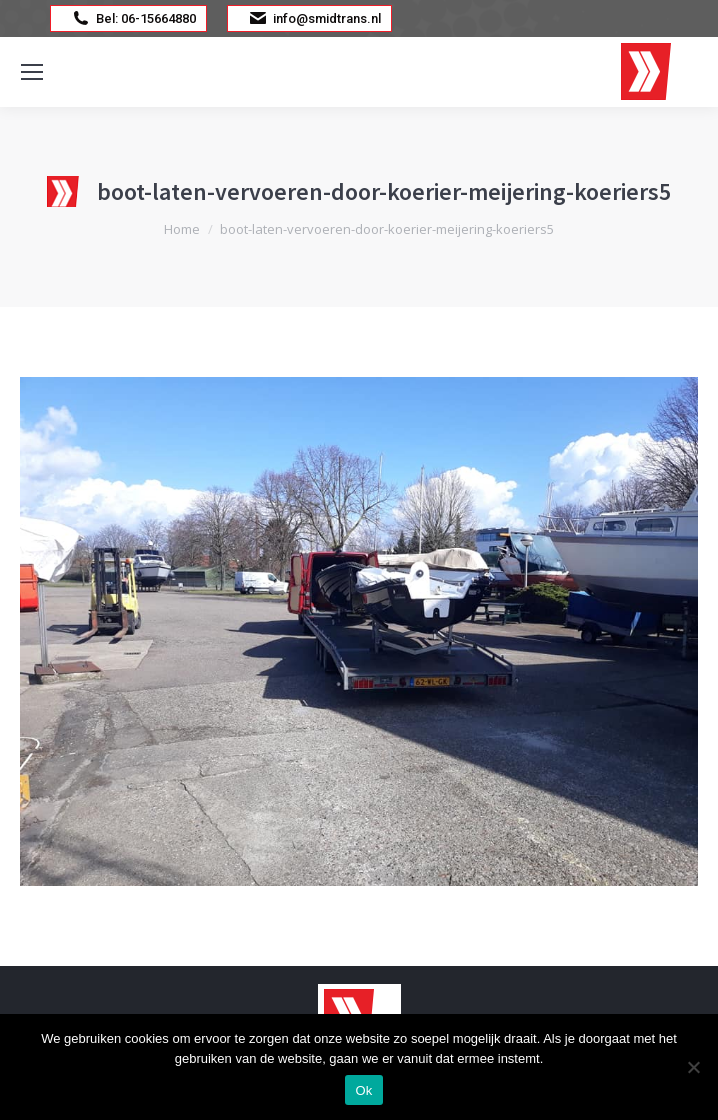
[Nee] (693, 1067)
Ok (363, 1090)
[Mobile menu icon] (32, 72)
